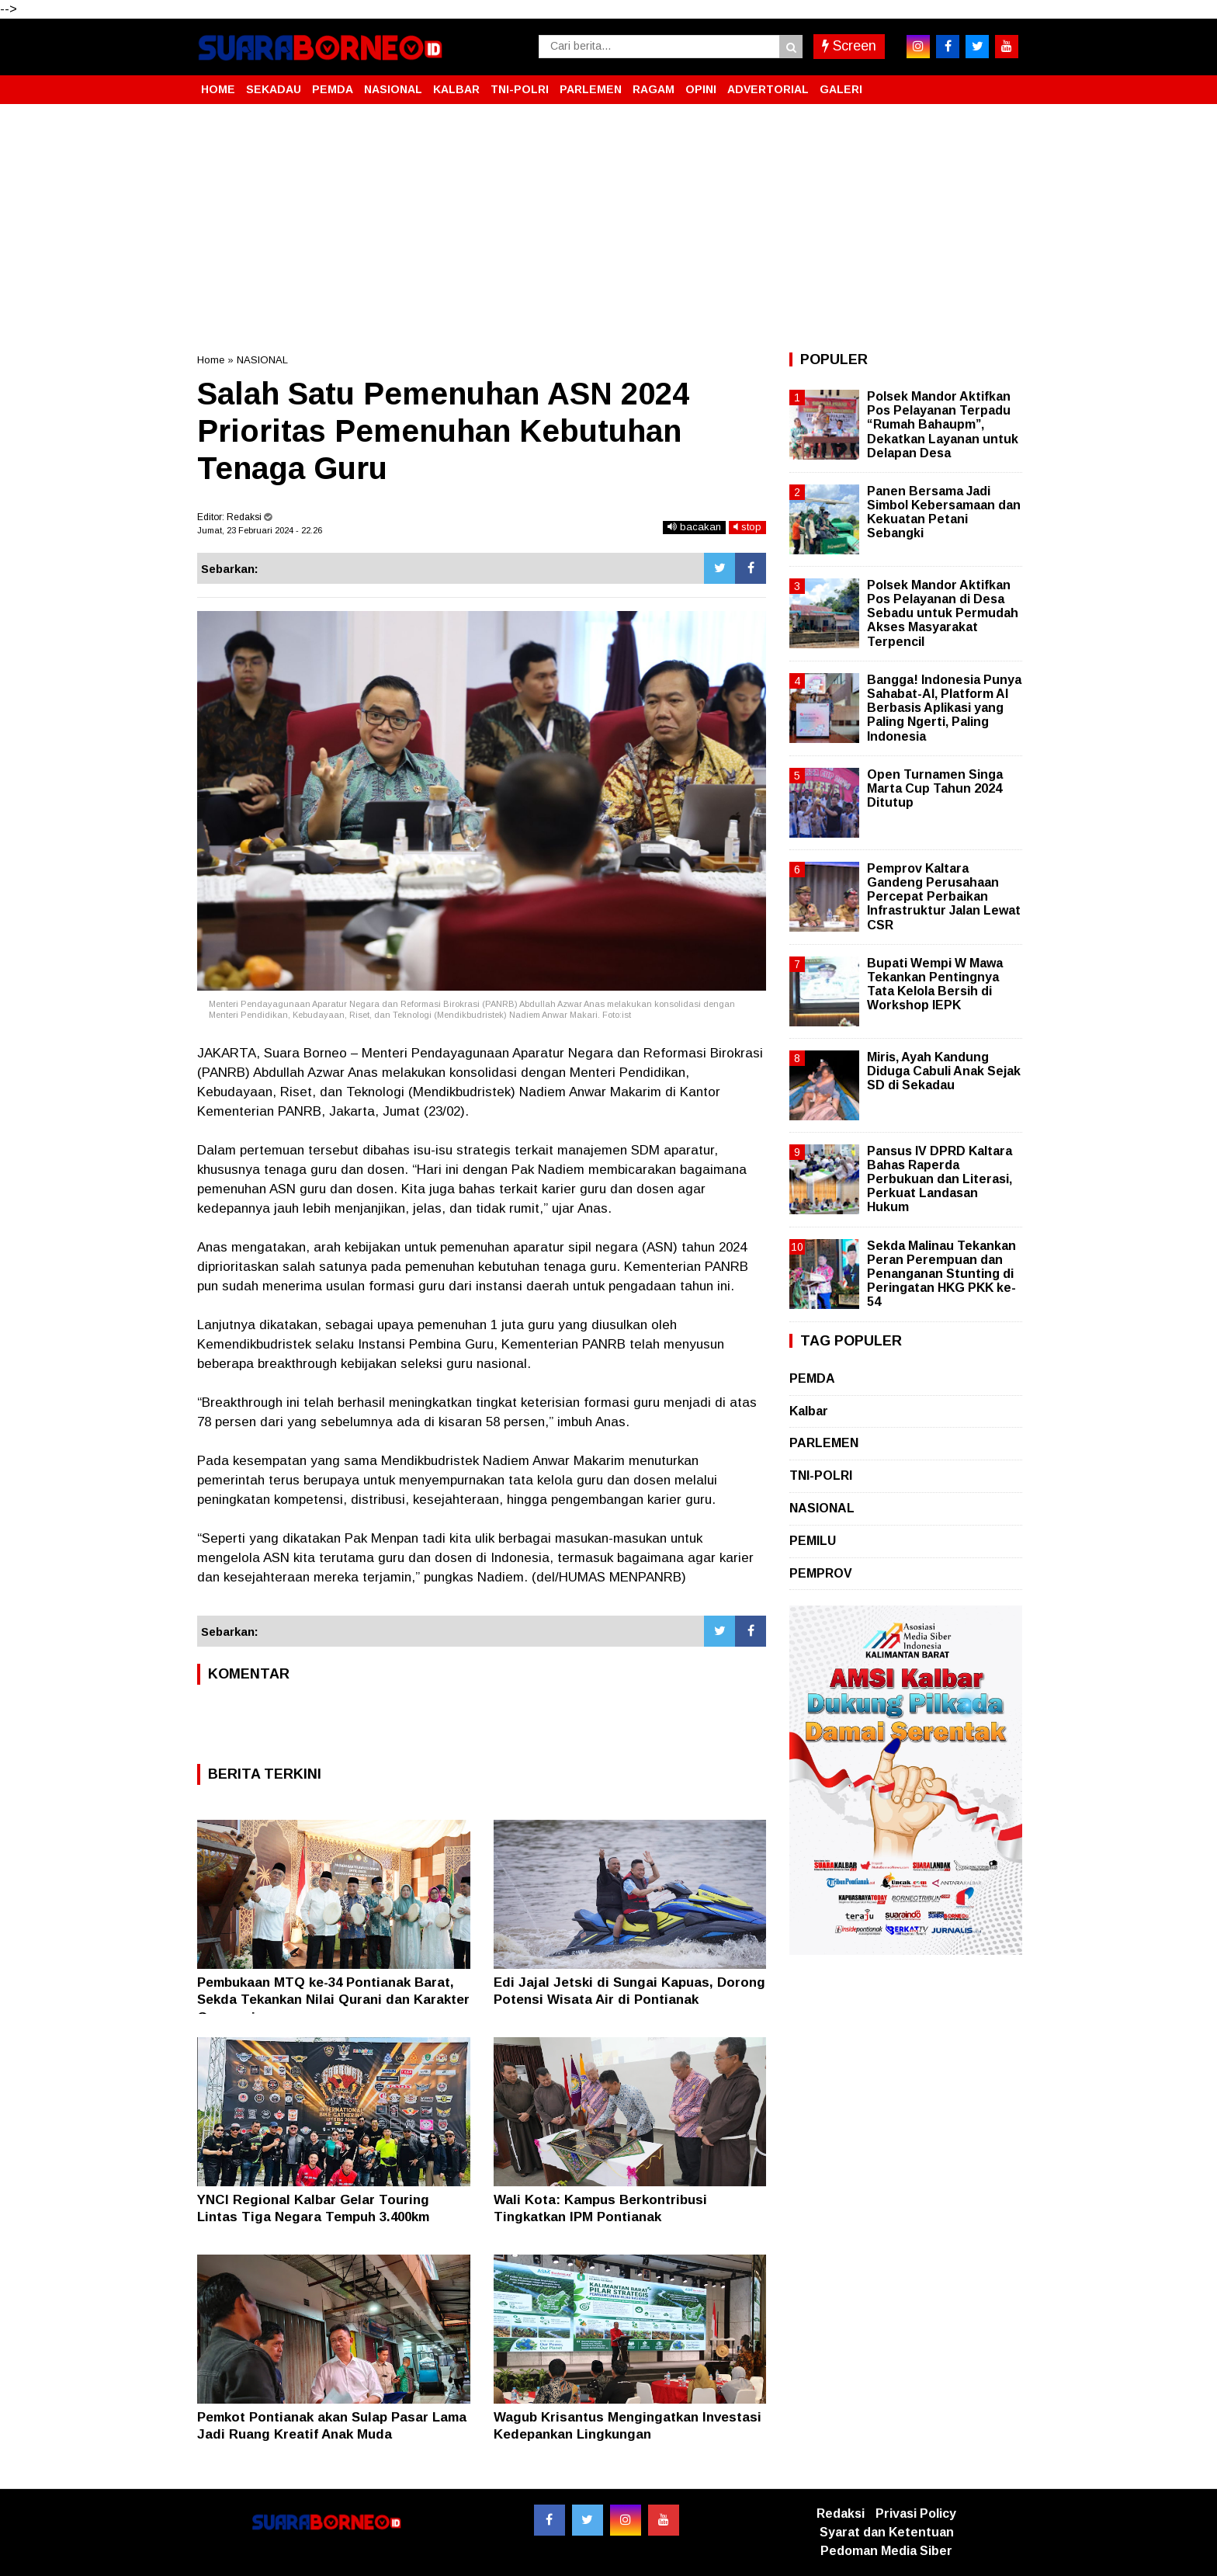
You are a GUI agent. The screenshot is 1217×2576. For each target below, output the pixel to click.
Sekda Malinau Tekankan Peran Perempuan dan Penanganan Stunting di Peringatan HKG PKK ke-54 (941, 1274)
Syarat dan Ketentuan (887, 2532)
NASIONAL (393, 89)
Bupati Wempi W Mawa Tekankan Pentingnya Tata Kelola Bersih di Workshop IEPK (935, 984)
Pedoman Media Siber (886, 2550)
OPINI (700, 89)
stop (747, 527)
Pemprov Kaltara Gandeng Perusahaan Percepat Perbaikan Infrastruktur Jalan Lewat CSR (944, 897)
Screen (849, 46)
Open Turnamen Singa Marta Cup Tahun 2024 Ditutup (935, 788)
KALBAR (456, 89)
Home (210, 360)
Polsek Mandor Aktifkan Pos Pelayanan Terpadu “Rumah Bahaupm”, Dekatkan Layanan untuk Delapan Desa (942, 425)
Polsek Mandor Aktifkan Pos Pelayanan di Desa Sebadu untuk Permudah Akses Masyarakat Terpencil (942, 613)
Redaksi (841, 2513)
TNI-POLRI (520, 89)
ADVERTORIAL (768, 89)
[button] (1004, 83)
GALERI (841, 89)
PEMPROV (820, 1573)
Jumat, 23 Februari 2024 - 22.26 (259, 530)
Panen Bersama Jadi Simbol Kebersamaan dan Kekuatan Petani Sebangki (944, 512)
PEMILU (812, 1540)
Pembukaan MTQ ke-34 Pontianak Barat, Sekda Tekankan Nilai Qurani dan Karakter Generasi (333, 1999)
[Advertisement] (608, 228)
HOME (218, 89)
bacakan (694, 527)
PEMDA (332, 89)
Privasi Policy (915, 2513)
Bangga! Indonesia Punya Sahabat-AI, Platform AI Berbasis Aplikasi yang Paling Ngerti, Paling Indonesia (944, 708)
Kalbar (808, 1411)
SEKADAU (273, 89)
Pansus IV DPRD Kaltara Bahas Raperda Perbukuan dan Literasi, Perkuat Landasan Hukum (939, 1179)
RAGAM (653, 89)
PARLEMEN (591, 89)
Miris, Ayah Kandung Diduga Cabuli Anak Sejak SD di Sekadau (944, 1071)
